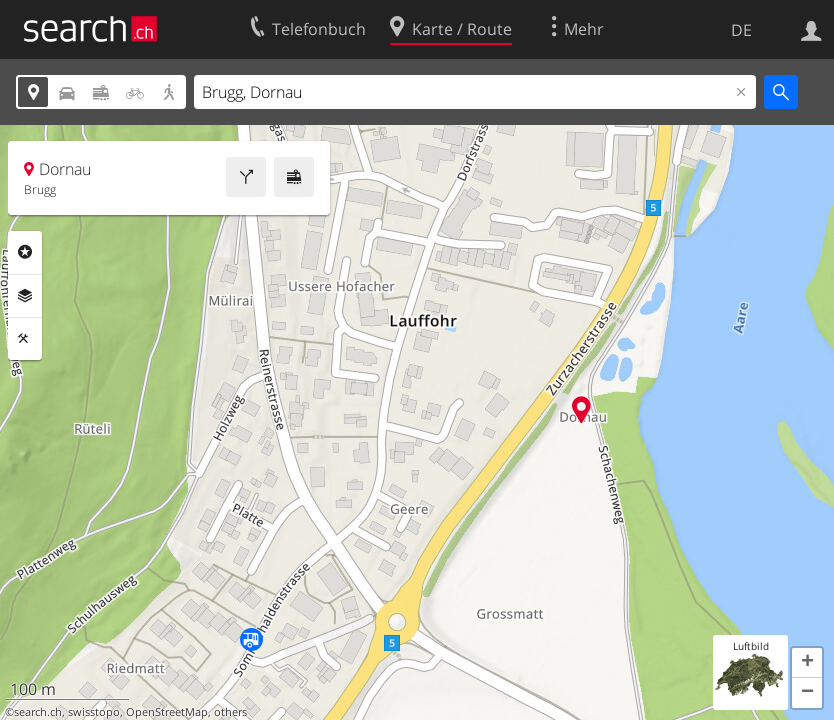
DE (741, 30)
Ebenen (25, 296)
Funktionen (25, 339)
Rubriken (25, 252)
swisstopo (94, 712)
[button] (807, 663)
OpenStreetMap (167, 712)
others (230, 712)
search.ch (38, 712)
